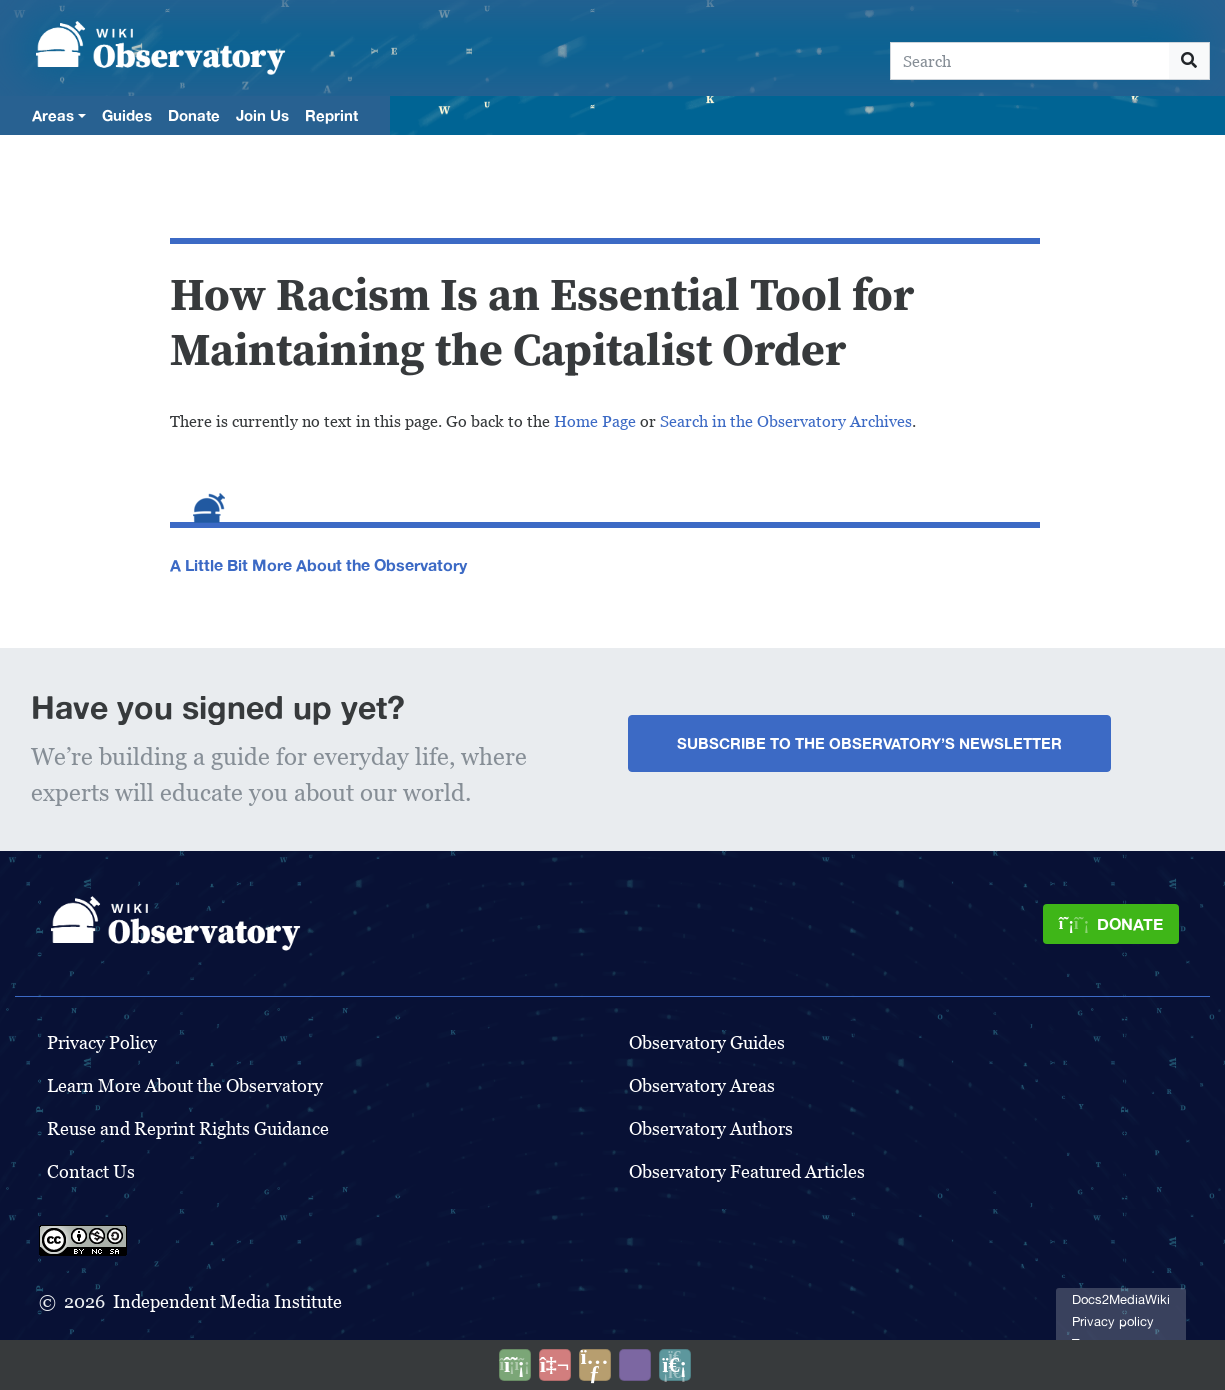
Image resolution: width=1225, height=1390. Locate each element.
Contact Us (91, 1171)
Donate (194, 115)
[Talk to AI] (555, 1365)
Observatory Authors (711, 1128)
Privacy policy (1113, 1321)
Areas (53, 115)
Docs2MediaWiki (1121, 1299)
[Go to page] (1189, 61)
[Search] (1030, 61)
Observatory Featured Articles (747, 1171)
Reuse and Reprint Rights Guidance (188, 1128)
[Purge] (675, 1365)
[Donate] (1111, 924)
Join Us (262, 115)
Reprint (331, 115)
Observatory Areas (702, 1085)
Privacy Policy (102, 1042)
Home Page (595, 421)
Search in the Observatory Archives (786, 421)
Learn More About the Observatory (185, 1085)
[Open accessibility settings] (635, 1365)
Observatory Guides (707, 1042)
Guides (127, 115)
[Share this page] (595, 1365)
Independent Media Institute (227, 1301)
